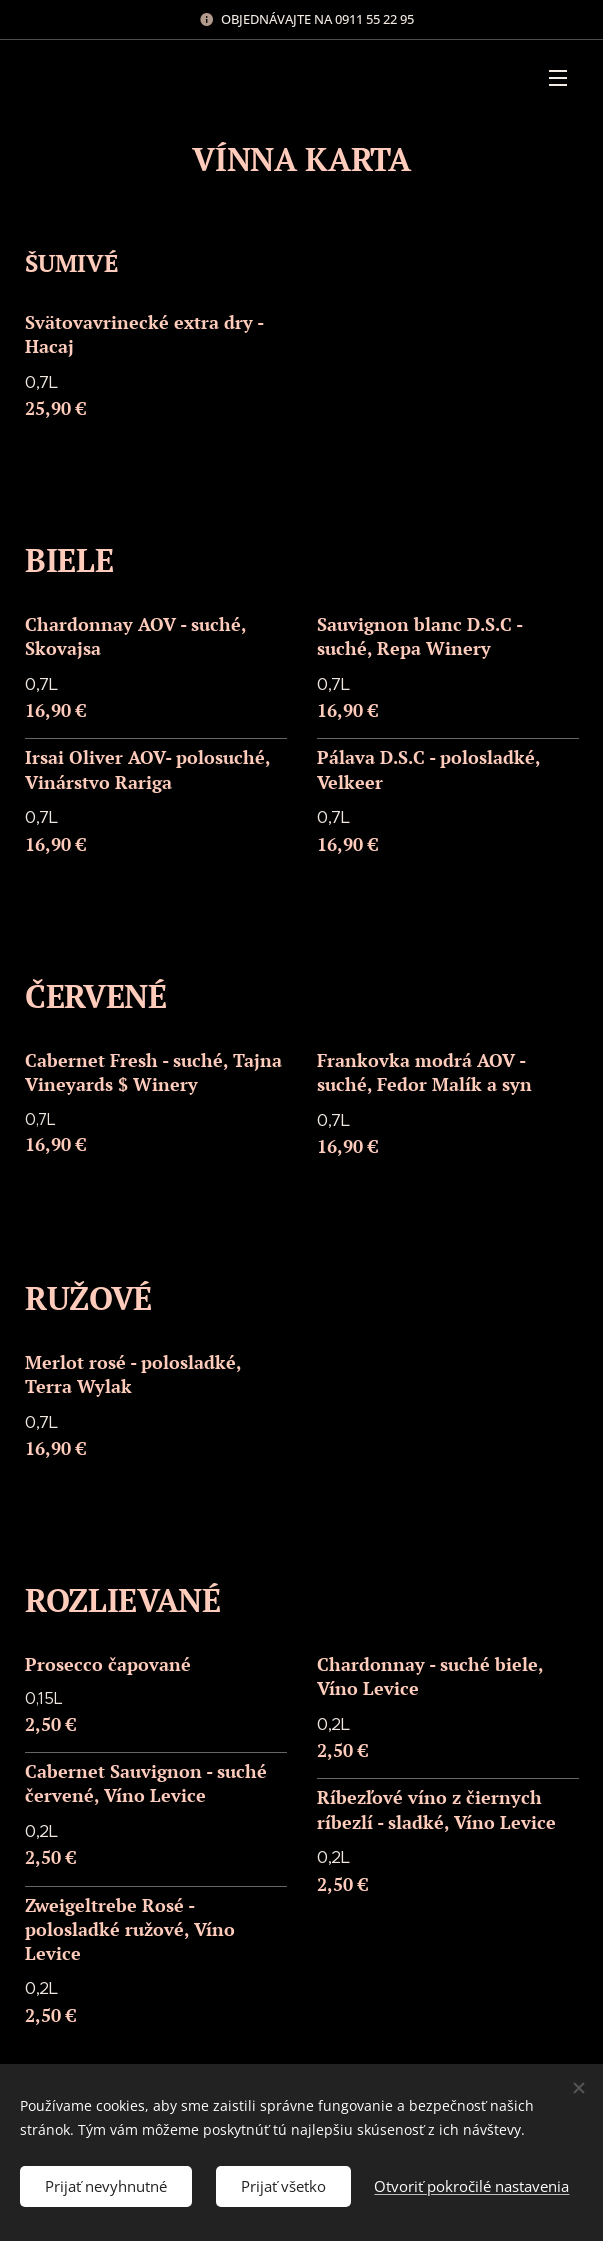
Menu (558, 78)
